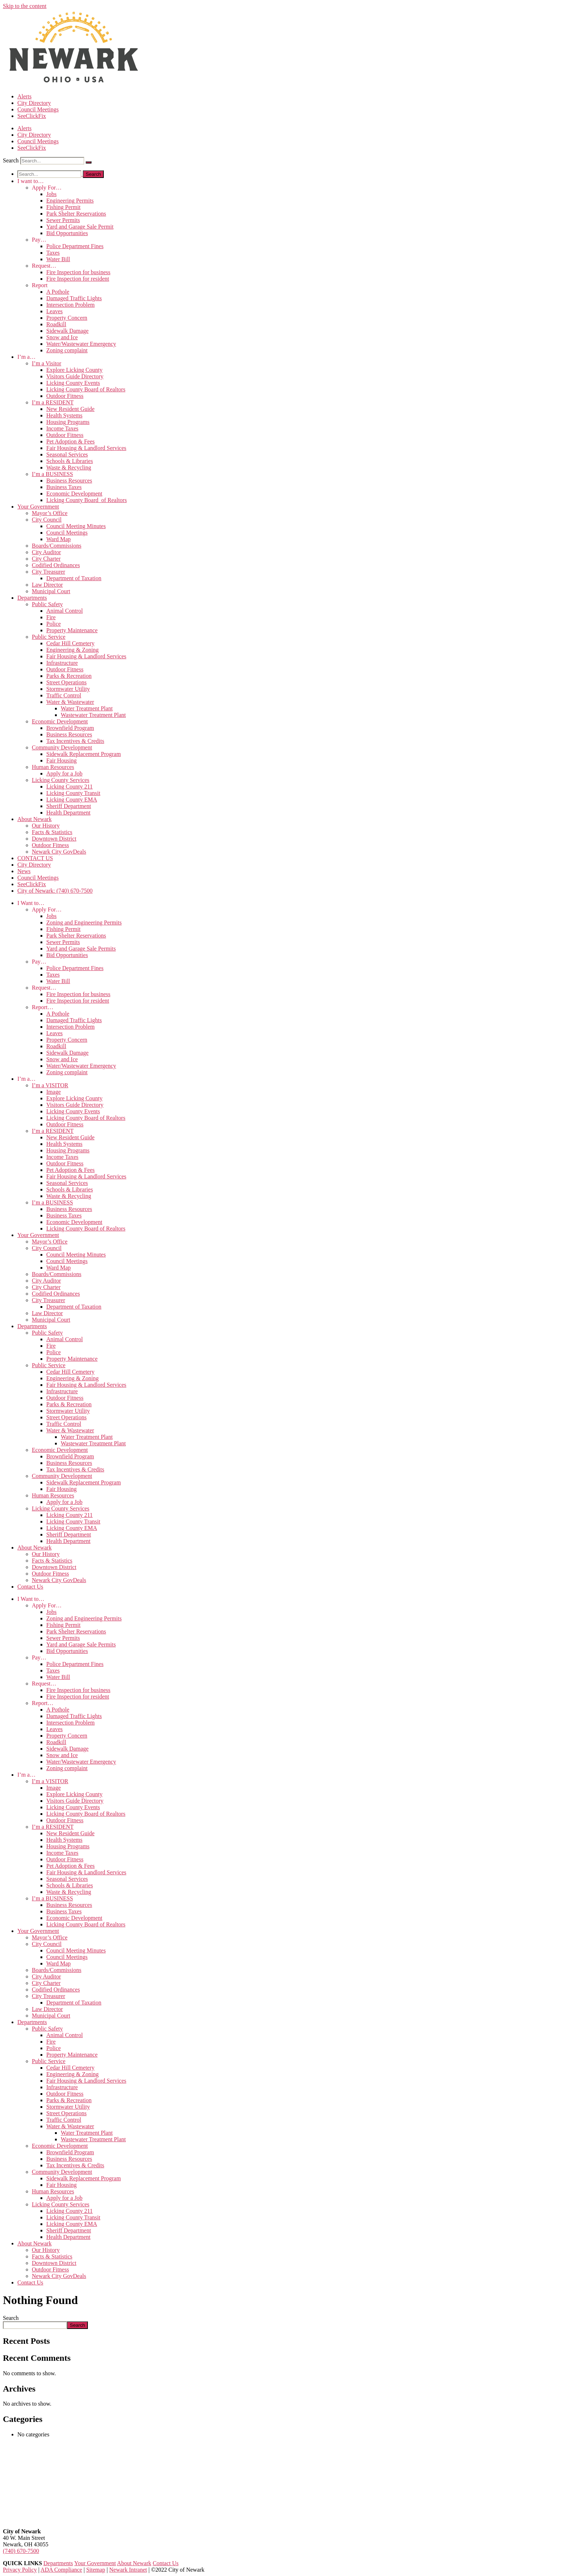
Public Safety (47, 604)
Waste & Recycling (68, 467)
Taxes (53, 253)
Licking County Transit (73, 793)
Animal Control (64, 611)
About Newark (34, 819)
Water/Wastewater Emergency (81, 344)
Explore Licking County (74, 370)
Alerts (24, 96)
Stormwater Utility (68, 689)
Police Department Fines (74, 246)
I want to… (30, 181)
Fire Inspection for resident (77, 279)
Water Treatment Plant (87, 708)
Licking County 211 (69, 786)
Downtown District (54, 839)
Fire (51, 617)
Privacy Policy (20, 2570)
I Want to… (30, 903)
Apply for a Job (64, 773)
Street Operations (66, 682)
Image (53, 1092)
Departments (32, 598)
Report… (43, 1007)
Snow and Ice (62, 337)
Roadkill (56, 324)
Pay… (39, 240)
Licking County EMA (71, 799)
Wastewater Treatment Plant (93, 715)
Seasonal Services (67, 454)
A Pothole (57, 292)
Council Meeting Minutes (76, 526)
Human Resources (53, 767)
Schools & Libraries (69, 461)
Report (40, 285)
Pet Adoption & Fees (70, 441)
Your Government (38, 506)
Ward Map (58, 539)
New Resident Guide (70, 409)
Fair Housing (61, 760)
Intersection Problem (70, 305)
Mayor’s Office (50, 513)
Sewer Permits (63, 220)
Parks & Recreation (68, 676)
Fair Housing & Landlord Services (86, 448)
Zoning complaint (67, 350)
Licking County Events (73, 383)
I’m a (46, 363)
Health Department (68, 812)
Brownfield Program (70, 728)
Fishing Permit (63, 207)
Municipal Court (51, 591)
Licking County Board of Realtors (85, 389)
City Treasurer (48, 572)
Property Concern (66, 318)
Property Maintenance (72, 630)
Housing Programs (68, 422)
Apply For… (46, 187)
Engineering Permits (70, 200)
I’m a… (26, 357)
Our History (46, 825)
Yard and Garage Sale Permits (81, 948)
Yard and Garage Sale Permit (80, 227)
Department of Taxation (73, 578)
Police (53, 624)
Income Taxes (62, 428)
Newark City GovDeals (59, 852)
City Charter (46, 559)
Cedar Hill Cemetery (70, 643)
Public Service (48, 637)
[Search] (88, 162)
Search (11, 160)
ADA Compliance (61, 2570)
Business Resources (69, 480)
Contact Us (30, 1587)
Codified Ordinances (56, 565)
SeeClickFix (31, 116)
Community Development (62, 747)
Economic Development (74, 493)
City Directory (34, 103)
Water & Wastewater (70, 702)
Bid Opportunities (67, 233)
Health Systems (64, 415)
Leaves (54, 311)
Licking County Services (60, 780)
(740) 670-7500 (21, 2551)
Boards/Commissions (56, 546)
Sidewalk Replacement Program (83, 754)
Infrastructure (62, 663)
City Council (46, 520)
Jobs (51, 194)
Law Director (47, 585)
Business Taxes (64, 487)
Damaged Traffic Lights (74, 298)
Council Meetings (38, 109)
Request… (44, 266)
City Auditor (46, 552)
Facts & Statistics (52, 832)
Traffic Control (63, 695)
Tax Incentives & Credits (75, 741)
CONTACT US (35, 858)
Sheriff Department (68, 806)
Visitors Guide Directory (74, 376)
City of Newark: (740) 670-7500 (55, 891)
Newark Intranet (128, 2570)
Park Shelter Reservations (76, 214)
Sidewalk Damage (67, 331)
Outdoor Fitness (65, 396)
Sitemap (95, 2570)
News (23, 871)
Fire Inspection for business (78, 272)
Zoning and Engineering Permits (84, 922)
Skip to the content (24, 6)
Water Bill (58, 259)
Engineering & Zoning (72, 650)
